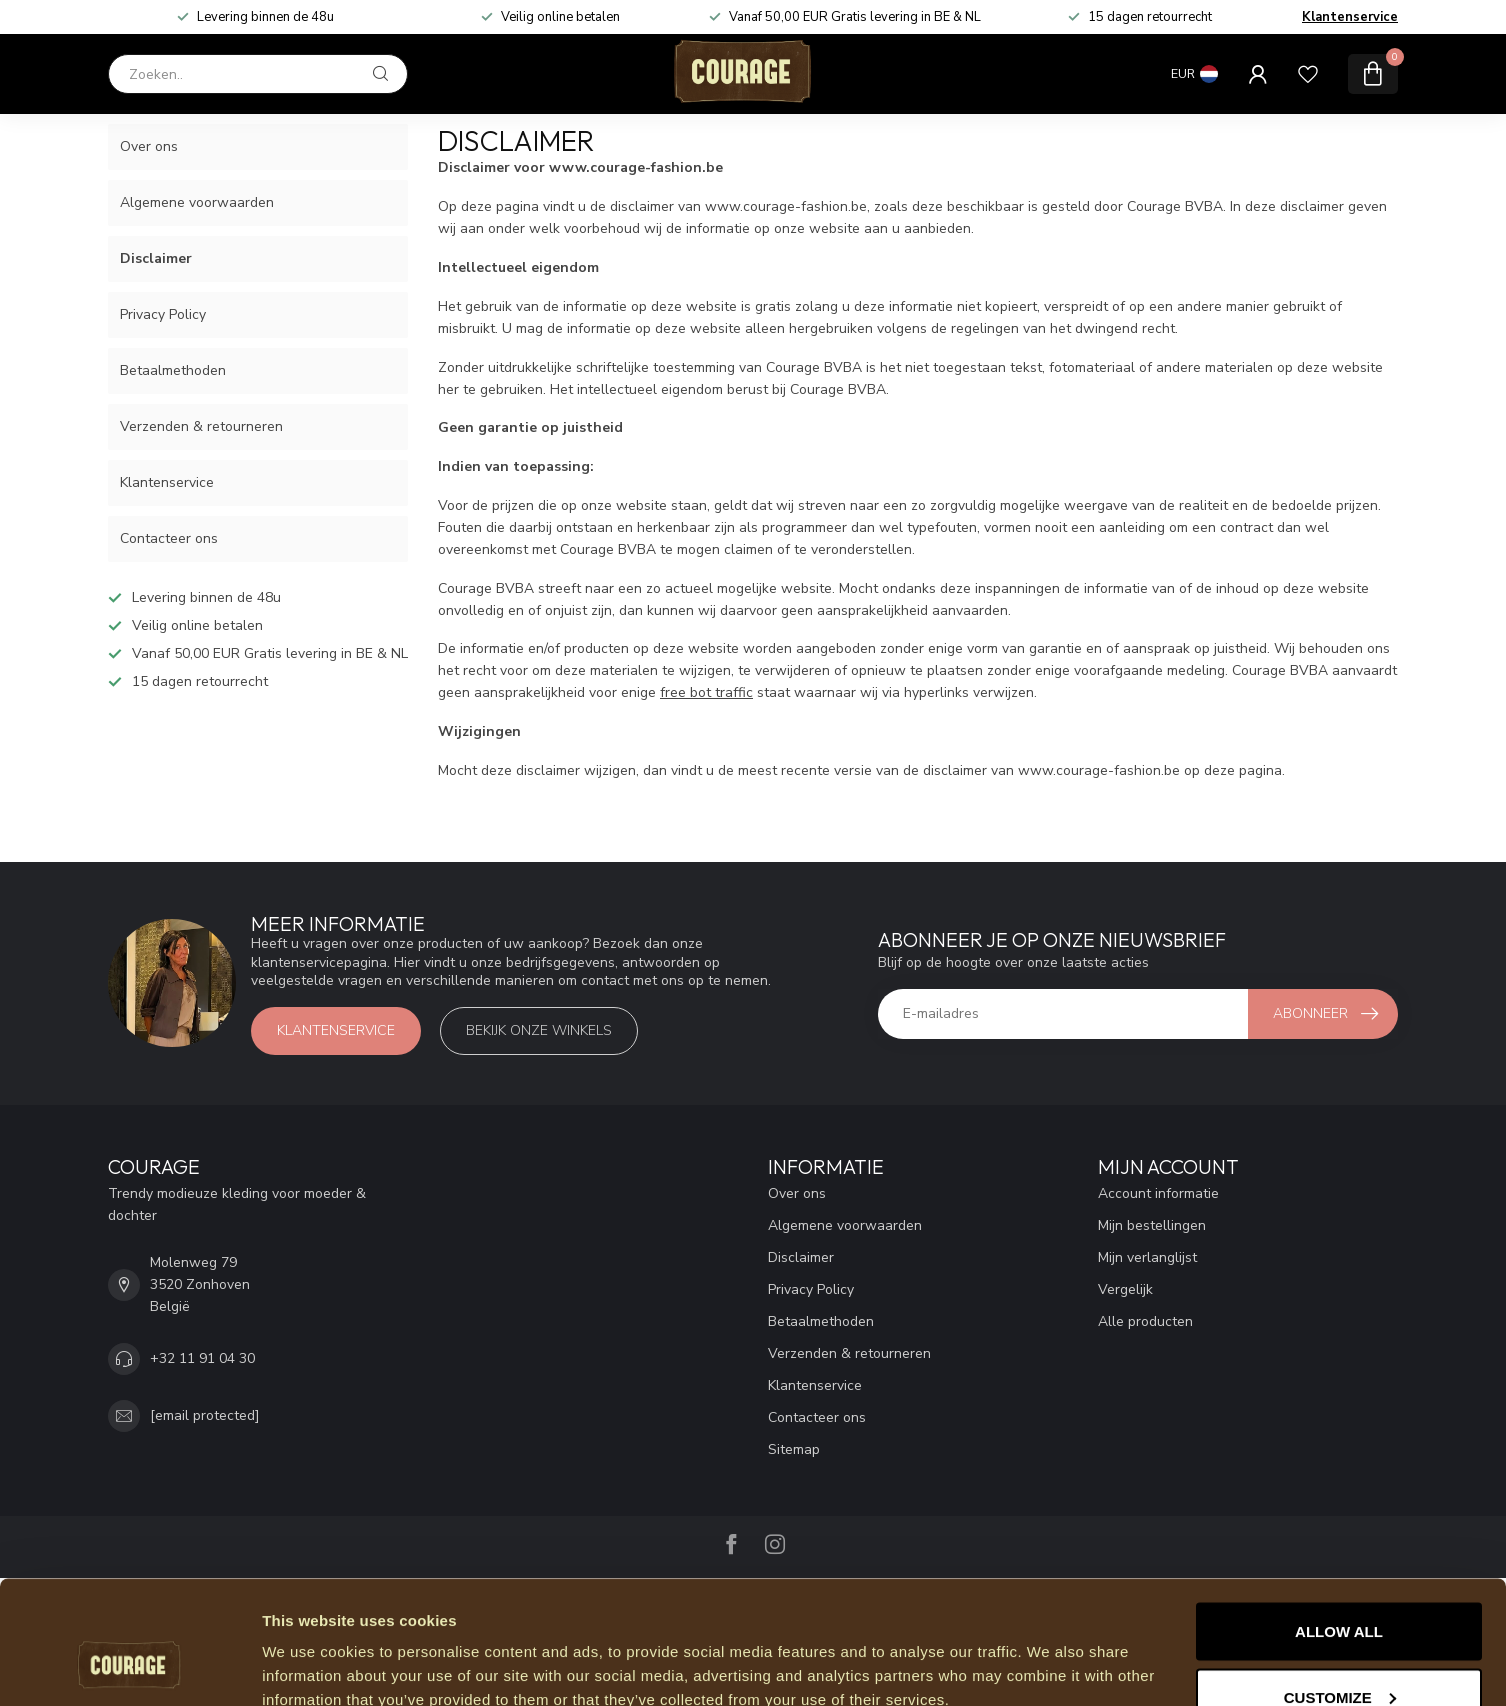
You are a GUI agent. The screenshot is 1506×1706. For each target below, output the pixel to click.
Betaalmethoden (173, 370)
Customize (1340, 1587)
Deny (1339, 1652)
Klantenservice (1350, 17)
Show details (308, 1644)
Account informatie (1158, 1193)
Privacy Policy (163, 314)
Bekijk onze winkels (539, 1030)
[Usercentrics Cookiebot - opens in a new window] (129, 1667)
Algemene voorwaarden (197, 202)
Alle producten (1145, 1321)
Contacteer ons (169, 538)
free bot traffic (706, 692)
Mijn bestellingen (1152, 1225)
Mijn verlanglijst (1147, 1257)
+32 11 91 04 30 (202, 1358)
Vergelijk (1125, 1289)
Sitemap (794, 1449)
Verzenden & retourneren (201, 426)
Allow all (1339, 1521)
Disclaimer (156, 258)
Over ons (149, 146)
